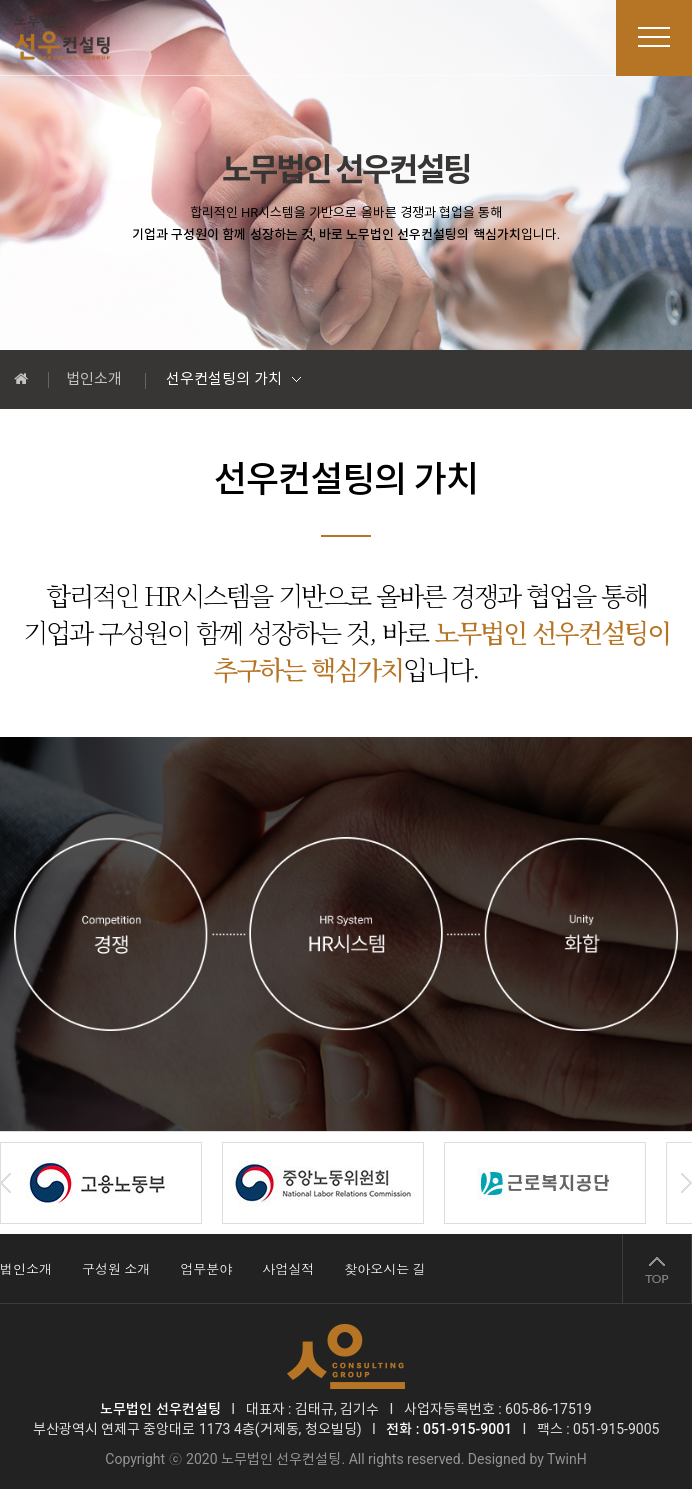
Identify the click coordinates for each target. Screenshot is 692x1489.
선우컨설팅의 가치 (224, 379)
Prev (5, 1183)
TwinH (567, 1459)
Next (686, 1183)
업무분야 (206, 1269)
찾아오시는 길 (384, 1269)
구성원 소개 (116, 1269)
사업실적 (288, 1269)
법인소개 (94, 379)
